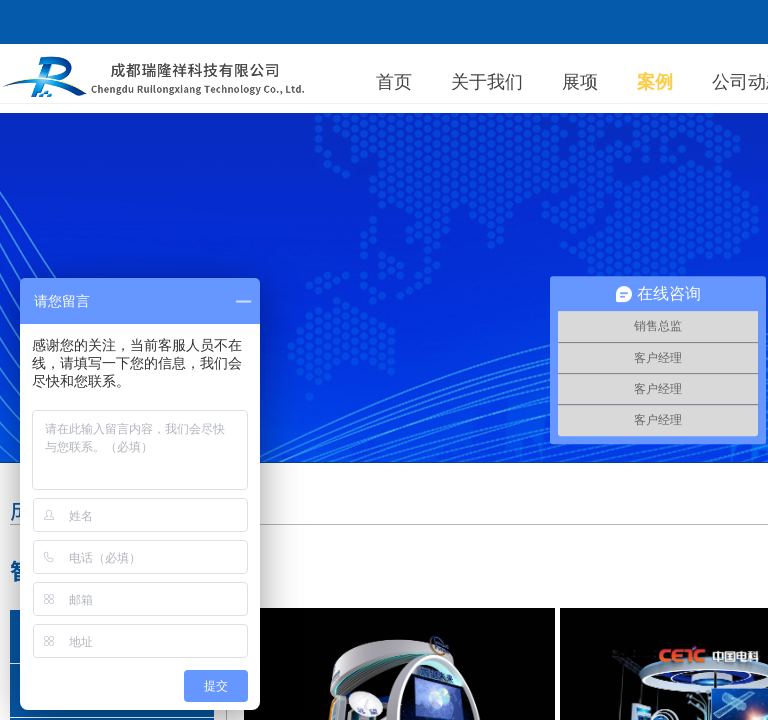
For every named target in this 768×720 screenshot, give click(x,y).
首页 (394, 82)
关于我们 (487, 82)
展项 (580, 82)
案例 (655, 82)
